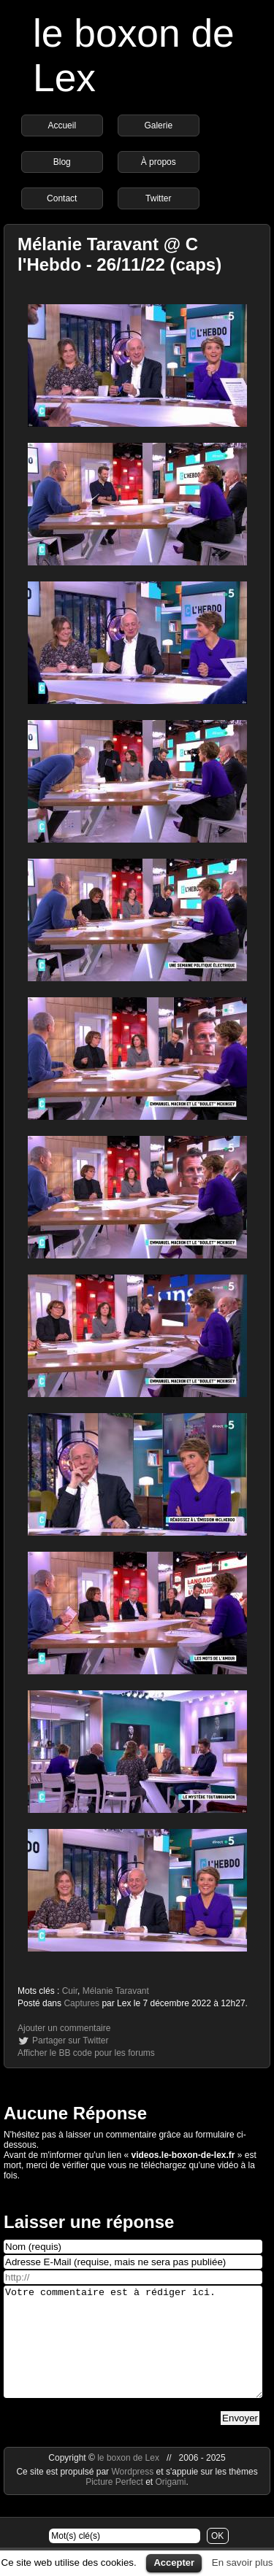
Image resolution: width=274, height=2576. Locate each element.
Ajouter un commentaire (64, 2028)
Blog (62, 162)
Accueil (61, 125)
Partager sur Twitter (70, 2040)
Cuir (69, 1991)
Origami (171, 2504)
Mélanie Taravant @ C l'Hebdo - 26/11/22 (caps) (119, 254)
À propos (158, 162)
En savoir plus (242, 2562)
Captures (81, 2003)
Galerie (158, 125)
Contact (62, 198)
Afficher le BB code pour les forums (86, 2053)
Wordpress (133, 2493)
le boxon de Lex (128, 2480)
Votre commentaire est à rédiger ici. (133, 2353)
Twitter (158, 198)
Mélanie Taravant (116, 1991)
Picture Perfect (114, 2504)
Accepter (173, 2562)
